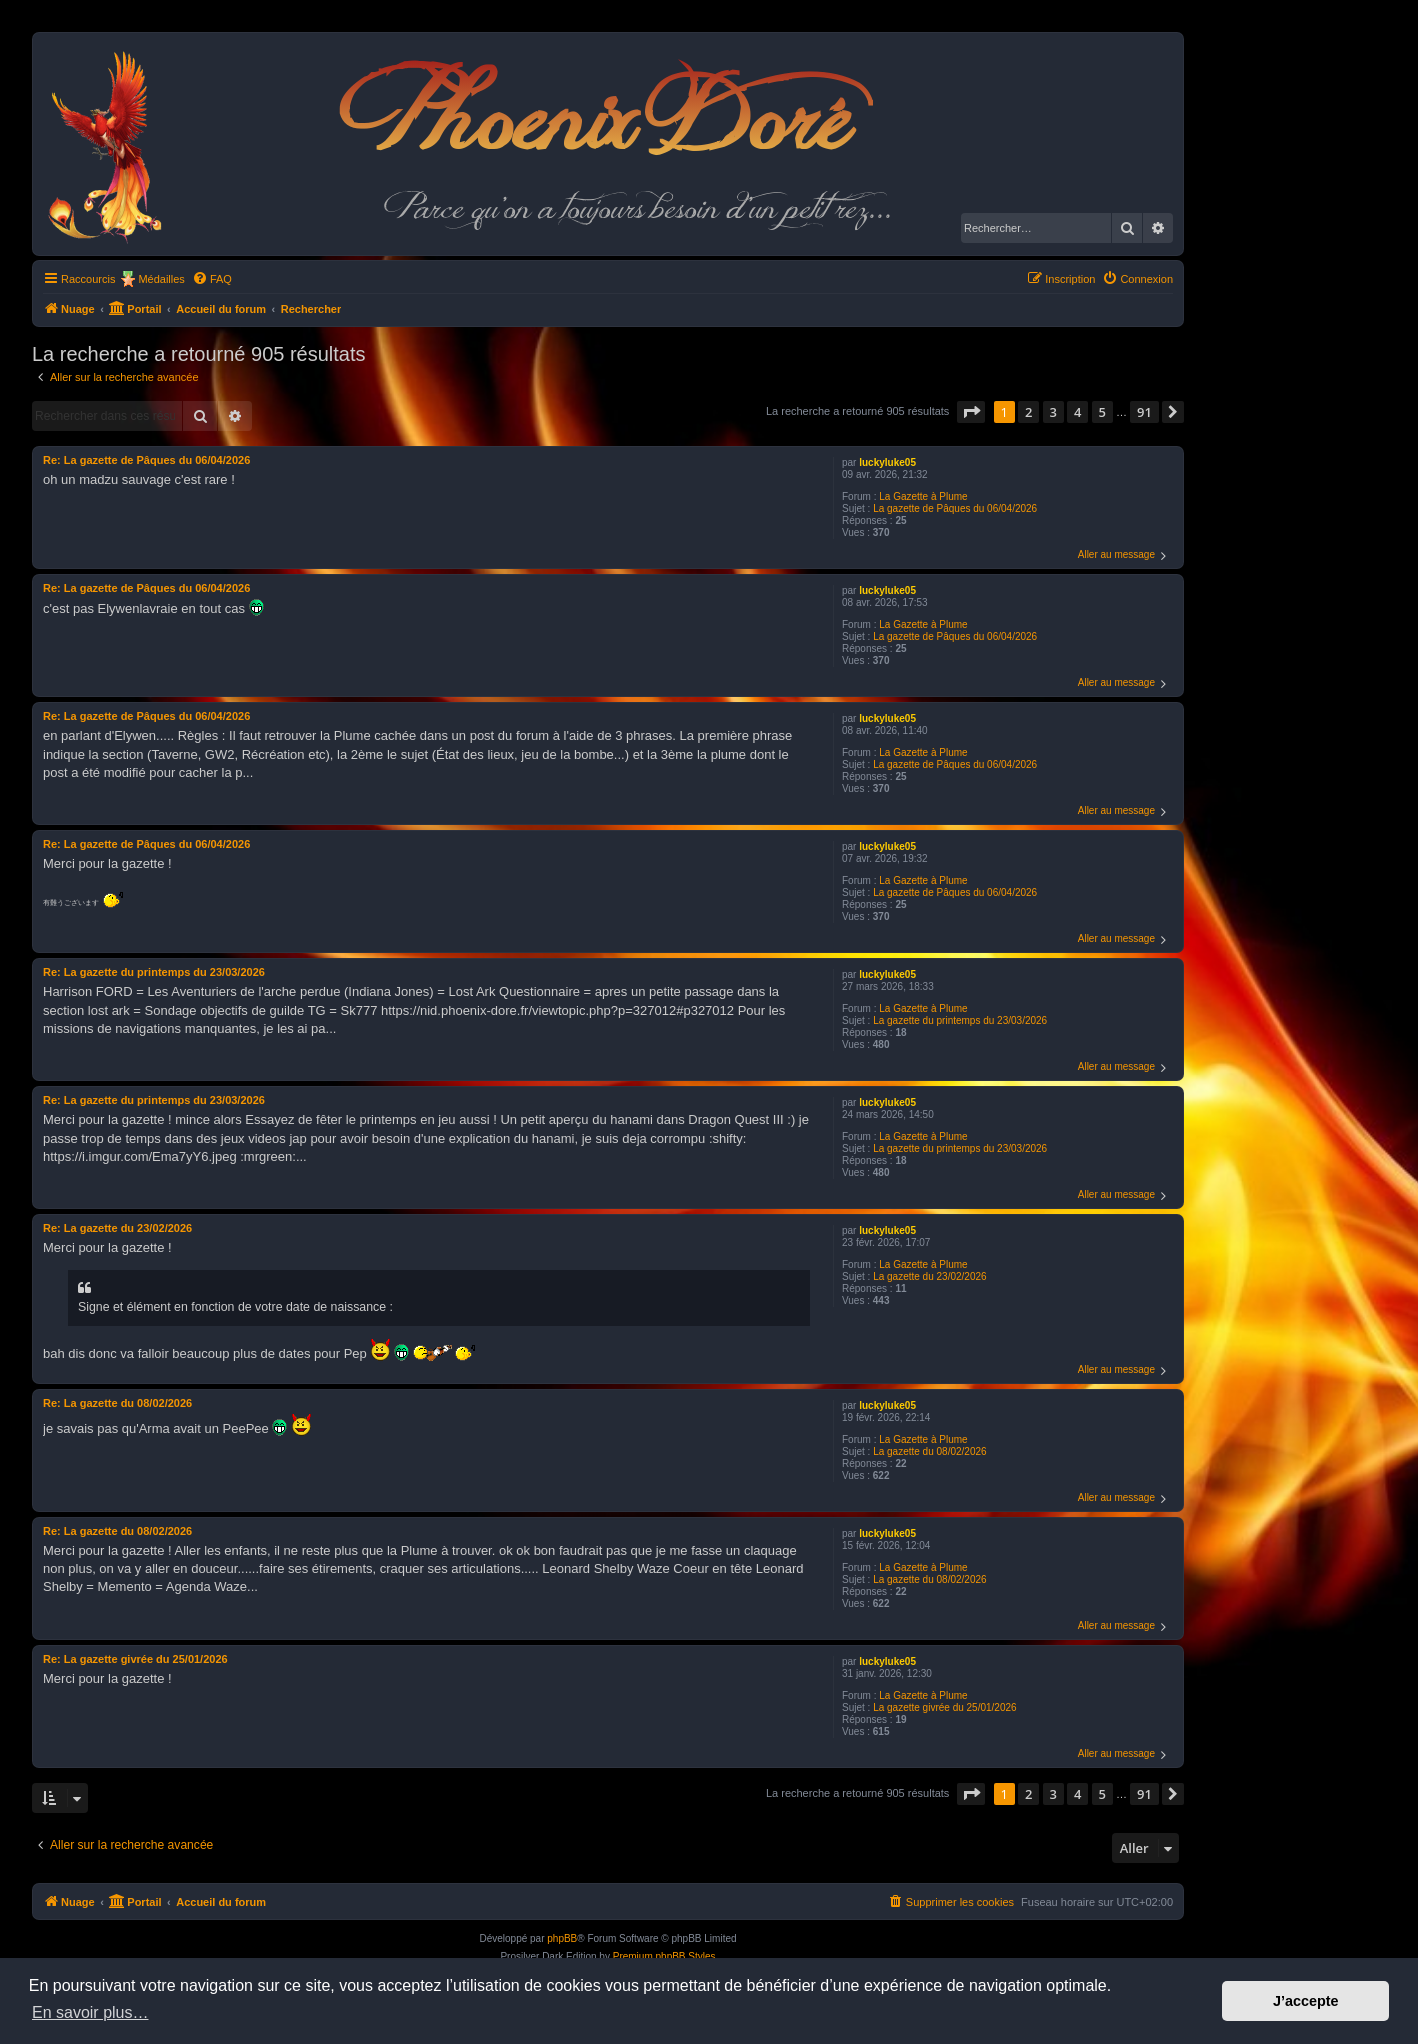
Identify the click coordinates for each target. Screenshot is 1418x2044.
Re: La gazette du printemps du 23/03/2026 (154, 972)
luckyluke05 (887, 462)
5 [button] (1102, 412)
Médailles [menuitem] (161, 279)
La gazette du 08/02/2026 (929, 1451)
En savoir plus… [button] (90, 2012)
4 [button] (1077, 412)
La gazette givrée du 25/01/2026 (944, 1707)
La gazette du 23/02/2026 (929, 1276)
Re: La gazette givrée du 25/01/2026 (135, 1659)
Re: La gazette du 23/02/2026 (117, 1228)
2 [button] (1028, 412)
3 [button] (1053, 412)
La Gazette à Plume (923, 496)
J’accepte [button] (1306, 2001)
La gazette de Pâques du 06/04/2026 (955, 508)
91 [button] (1144, 412)
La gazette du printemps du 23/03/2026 (960, 1020)
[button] (971, 412)
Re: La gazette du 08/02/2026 (117, 1403)
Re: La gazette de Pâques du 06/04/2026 (146, 460)
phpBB (562, 1938)
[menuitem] (212, 279)
